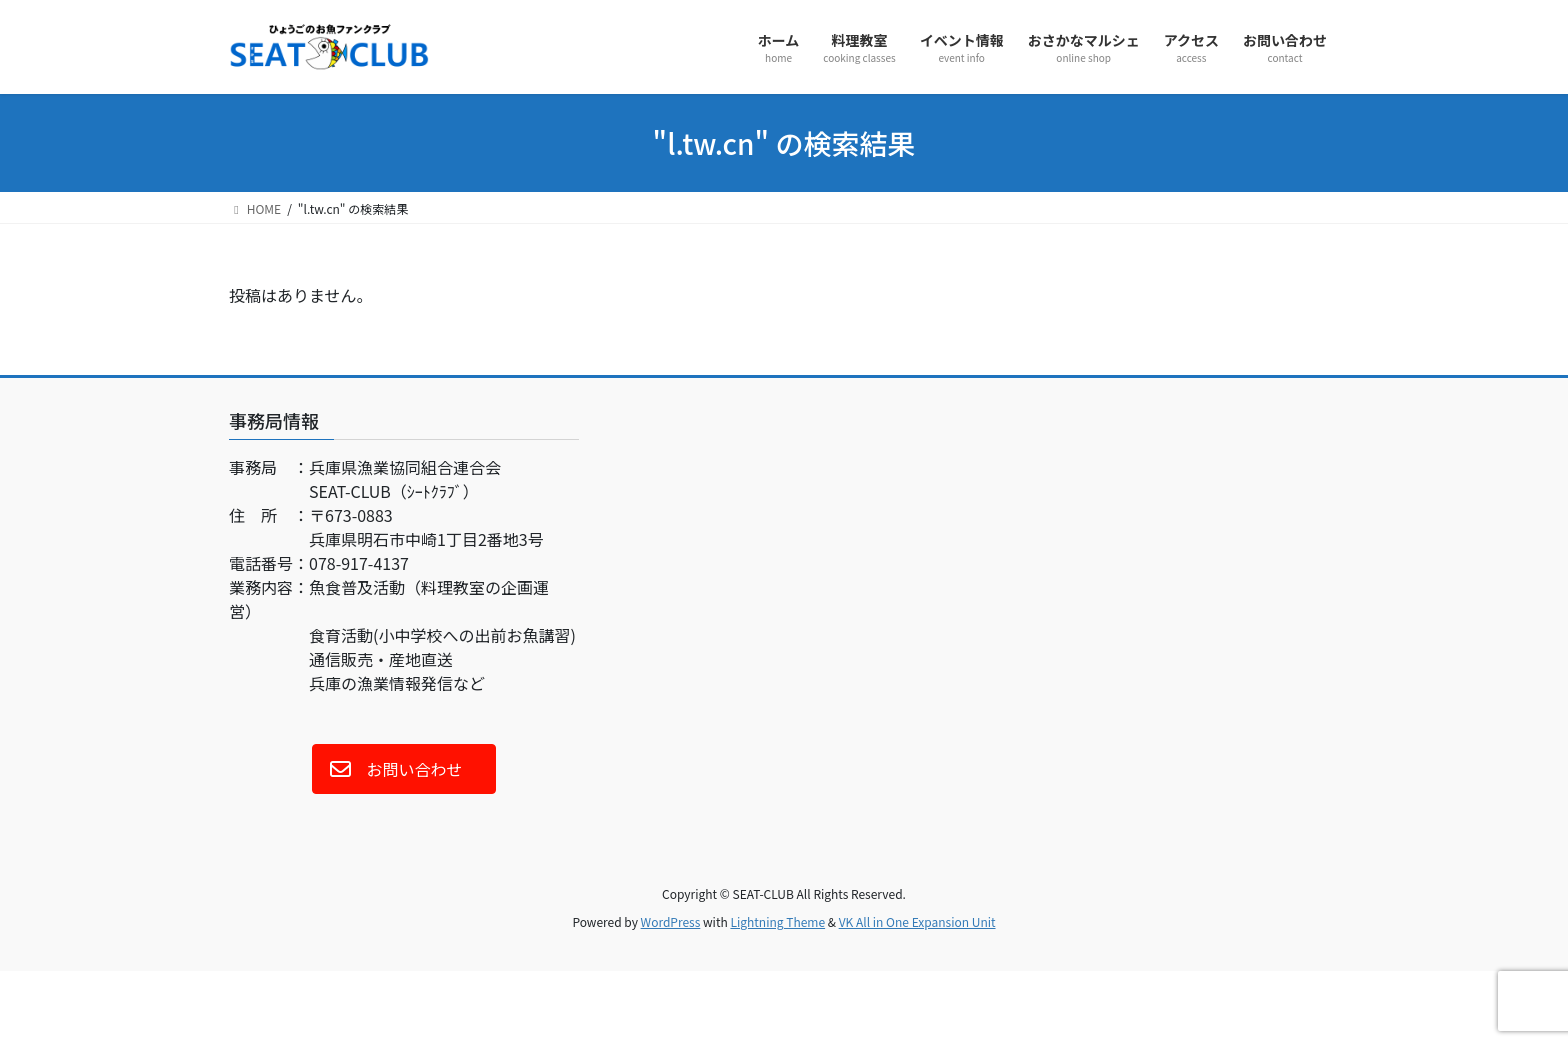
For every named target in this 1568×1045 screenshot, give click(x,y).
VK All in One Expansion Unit (917, 921)
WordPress (671, 921)
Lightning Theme (777, 921)
